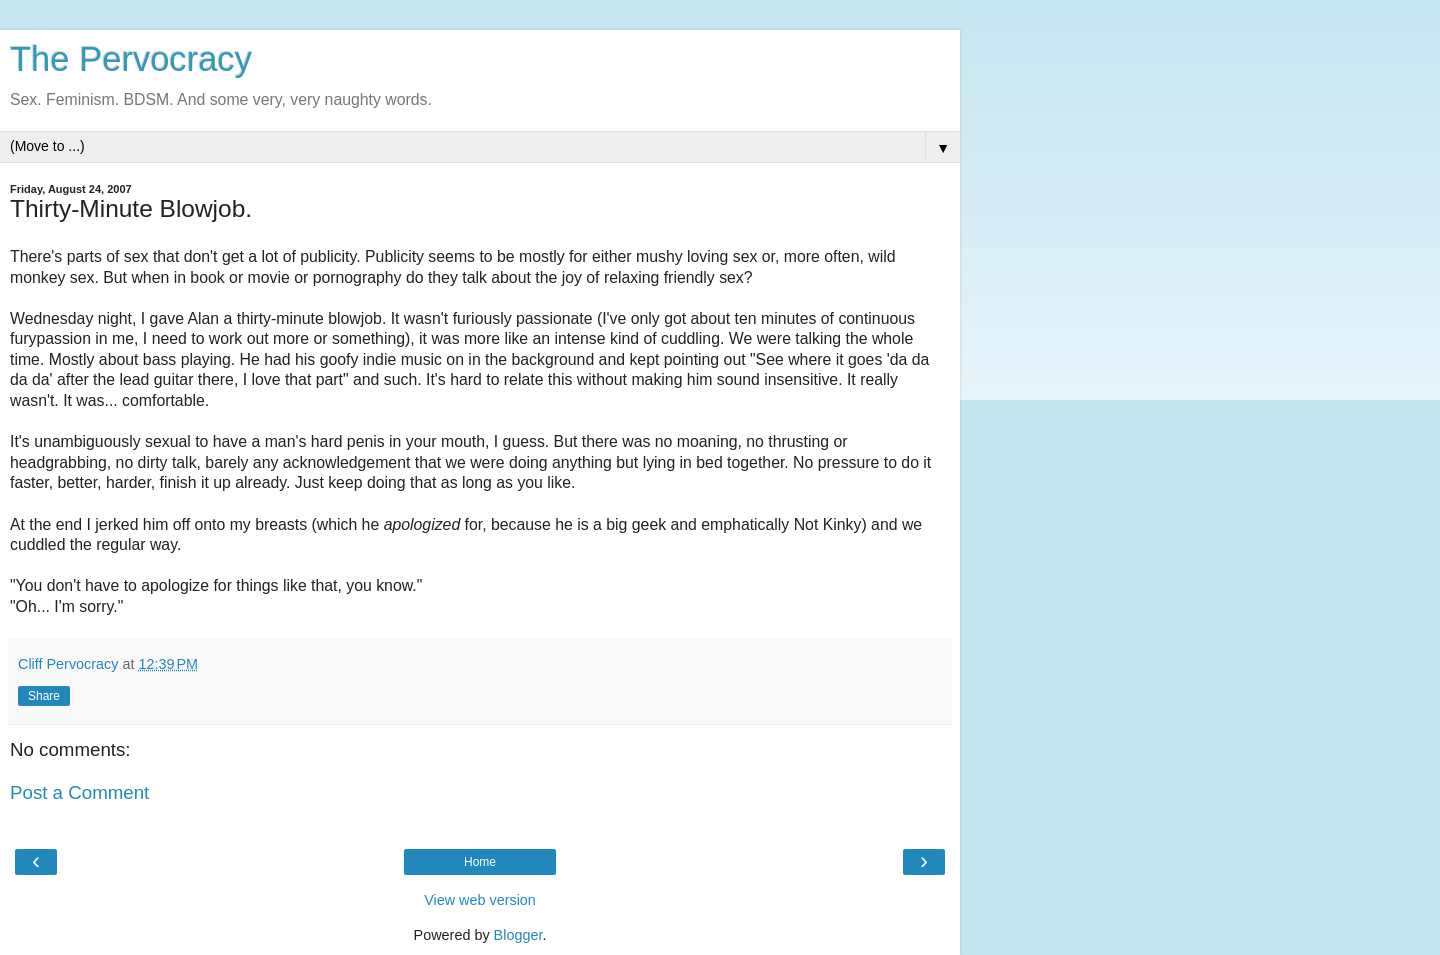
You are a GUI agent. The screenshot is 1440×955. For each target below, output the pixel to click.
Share (44, 696)
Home (480, 862)
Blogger (518, 935)
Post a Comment (79, 792)
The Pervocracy (131, 59)
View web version (480, 900)
